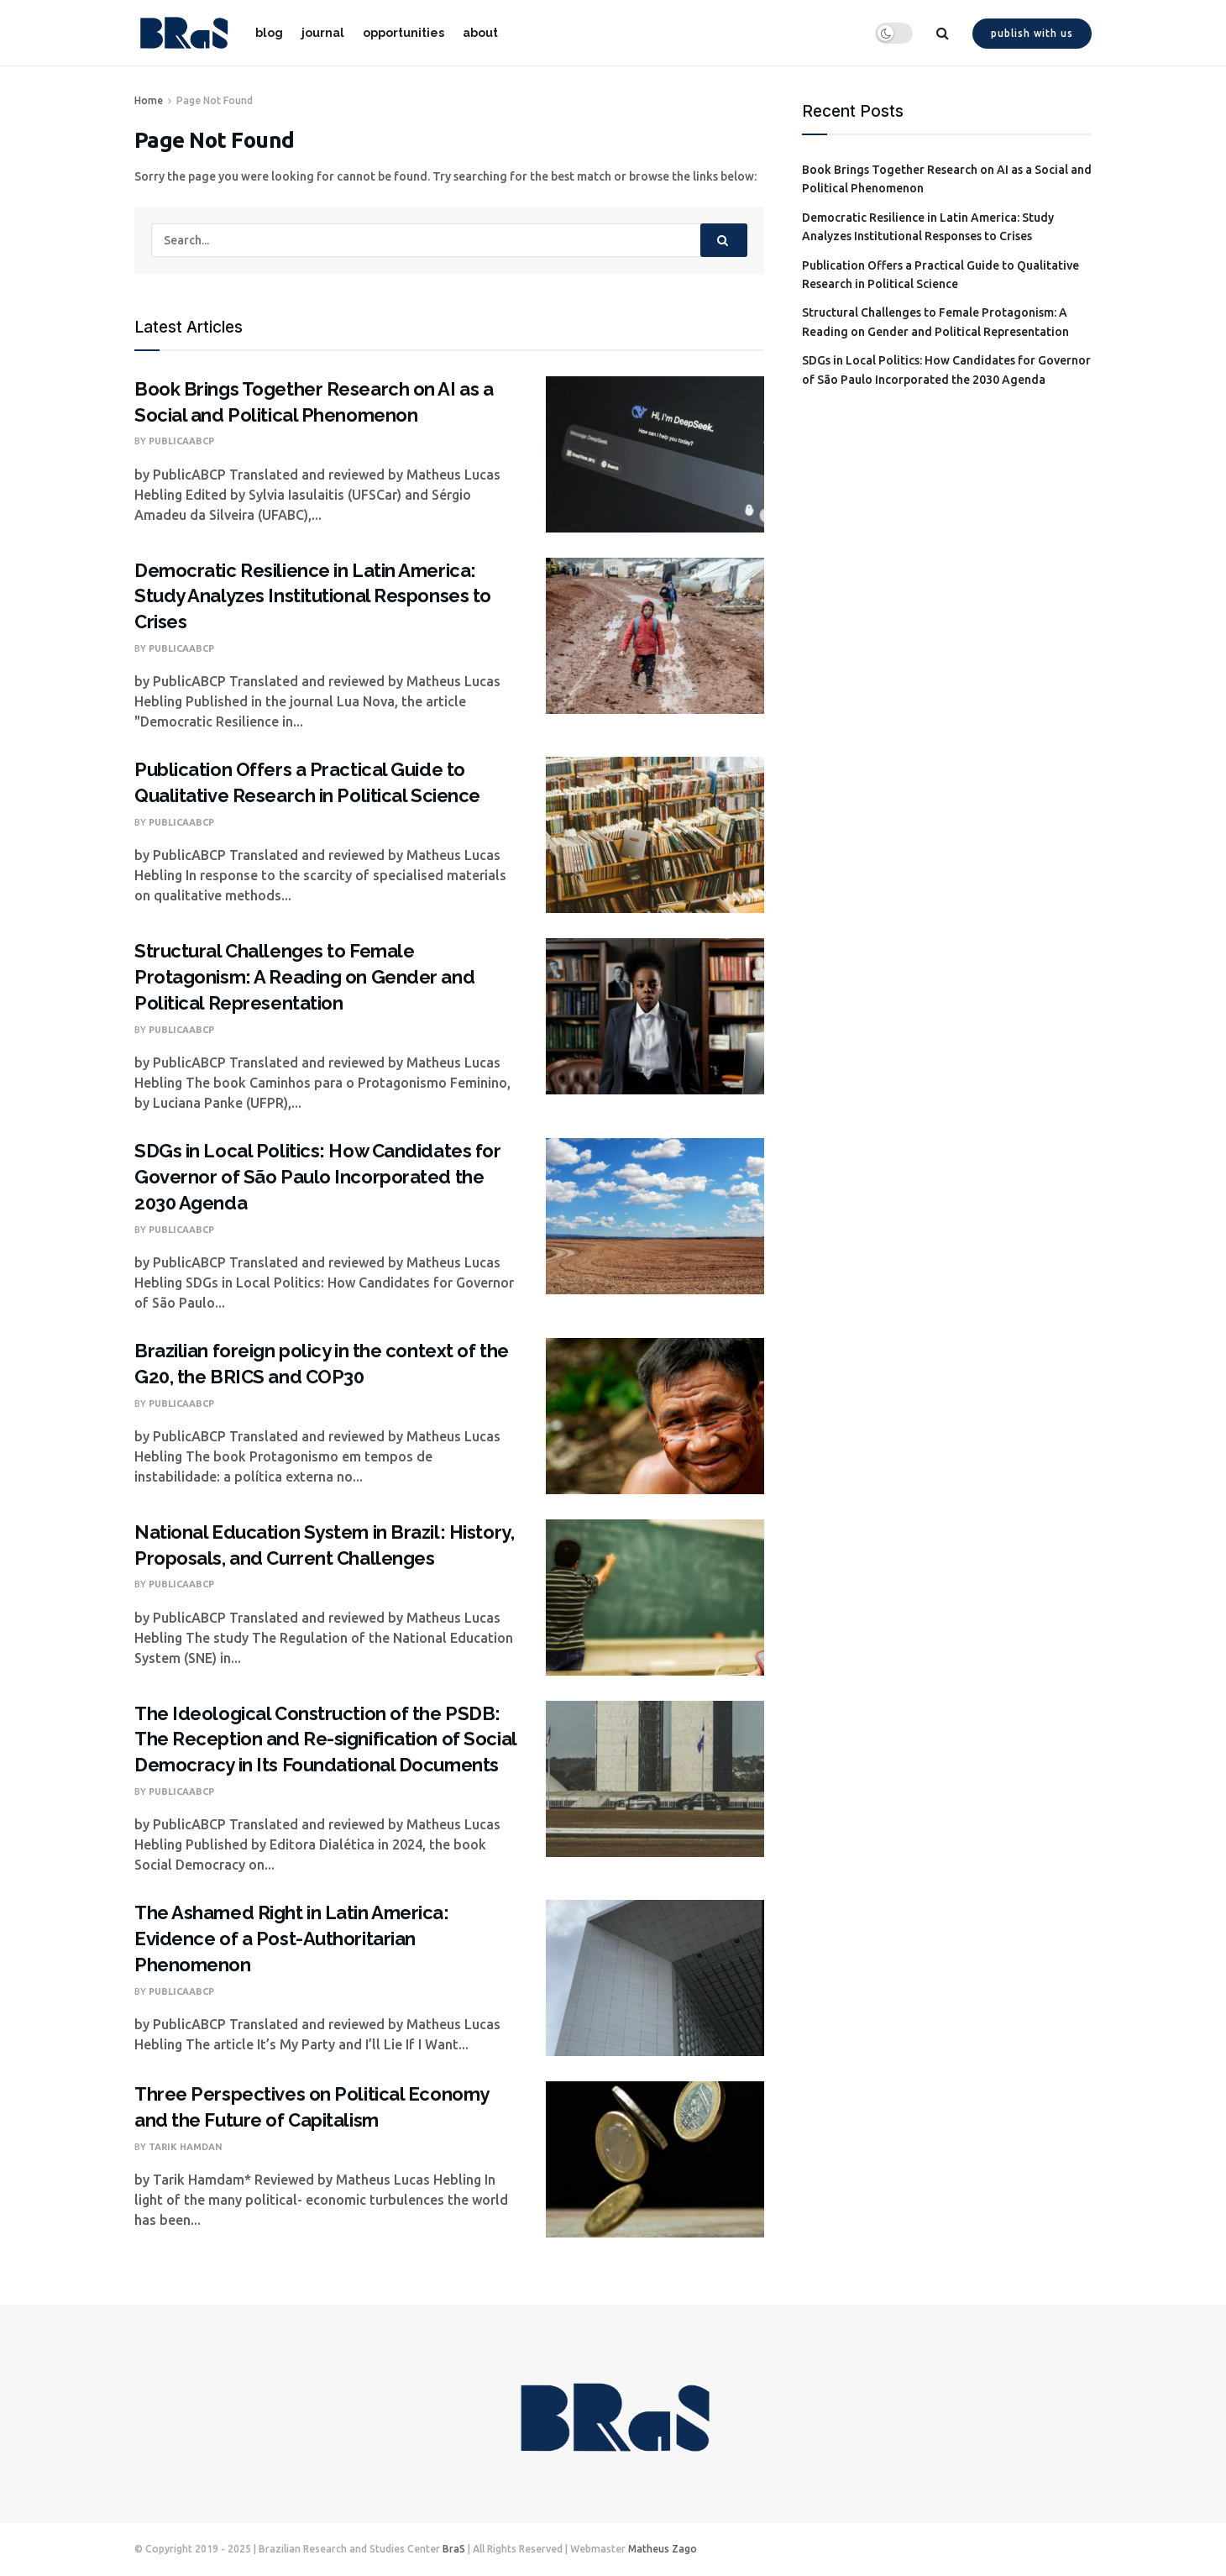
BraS (454, 2548)
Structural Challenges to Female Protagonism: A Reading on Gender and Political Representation (304, 977)
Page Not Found (214, 100)
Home (148, 100)
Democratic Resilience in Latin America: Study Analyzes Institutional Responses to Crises (312, 596)
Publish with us (1032, 33)
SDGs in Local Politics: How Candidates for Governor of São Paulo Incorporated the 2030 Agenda (317, 1177)
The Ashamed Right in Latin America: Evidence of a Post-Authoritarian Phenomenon (291, 1938)
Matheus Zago (662, 2548)
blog (269, 32)
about (480, 32)
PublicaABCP (181, 441)
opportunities (403, 32)
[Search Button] (723, 240)
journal (322, 32)
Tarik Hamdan (186, 2147)
